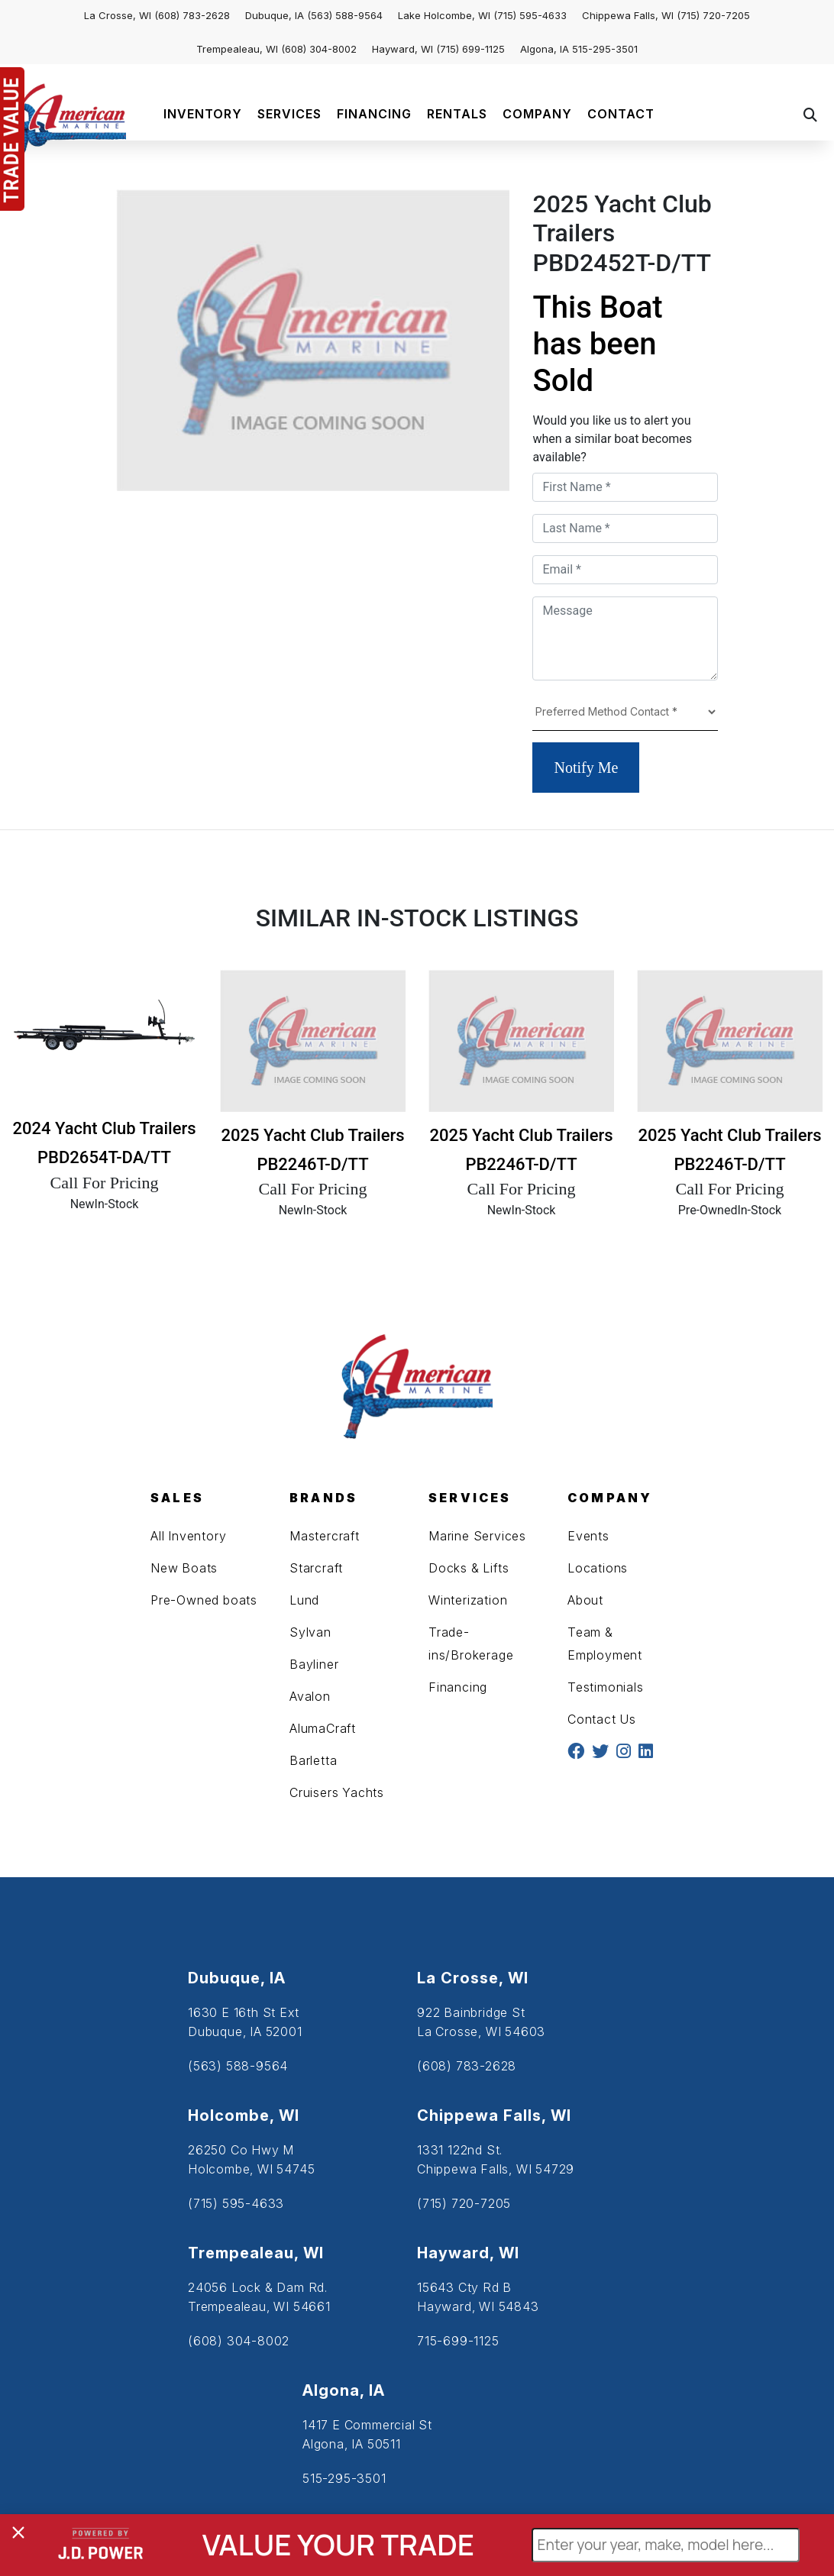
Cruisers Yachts (336, 1792)
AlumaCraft (322, 1728)
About (585, 1600)
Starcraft (316, 1568)
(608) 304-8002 (319, 49)
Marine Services (477, 1535)
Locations (597, 1568)
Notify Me (586, 767)
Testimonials (605, 1687)
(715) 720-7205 (713, 15)
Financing (457, 1687)
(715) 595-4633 (530, 15)
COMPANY (537, 113)
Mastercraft (324, 1535)
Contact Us (601, 1719)
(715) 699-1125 (470, 49)
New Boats (184, 1568)
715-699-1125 (458, 2340)
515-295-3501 (605, 49)
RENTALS (457, 113)
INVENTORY (202, 113)
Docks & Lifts (468, 1568)
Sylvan (310, 1632)
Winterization (467, 1600)
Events (588, 1535)
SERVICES (289, 113)
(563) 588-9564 (345, 15)
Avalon (310, 1696)
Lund (304, 1600)
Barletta (313, 1760)
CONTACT (621, 113)
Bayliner (313, 1664)
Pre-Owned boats (203, 1600)
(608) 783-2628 (192, 15)
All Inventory (188, 1535)
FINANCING (374, 113)
